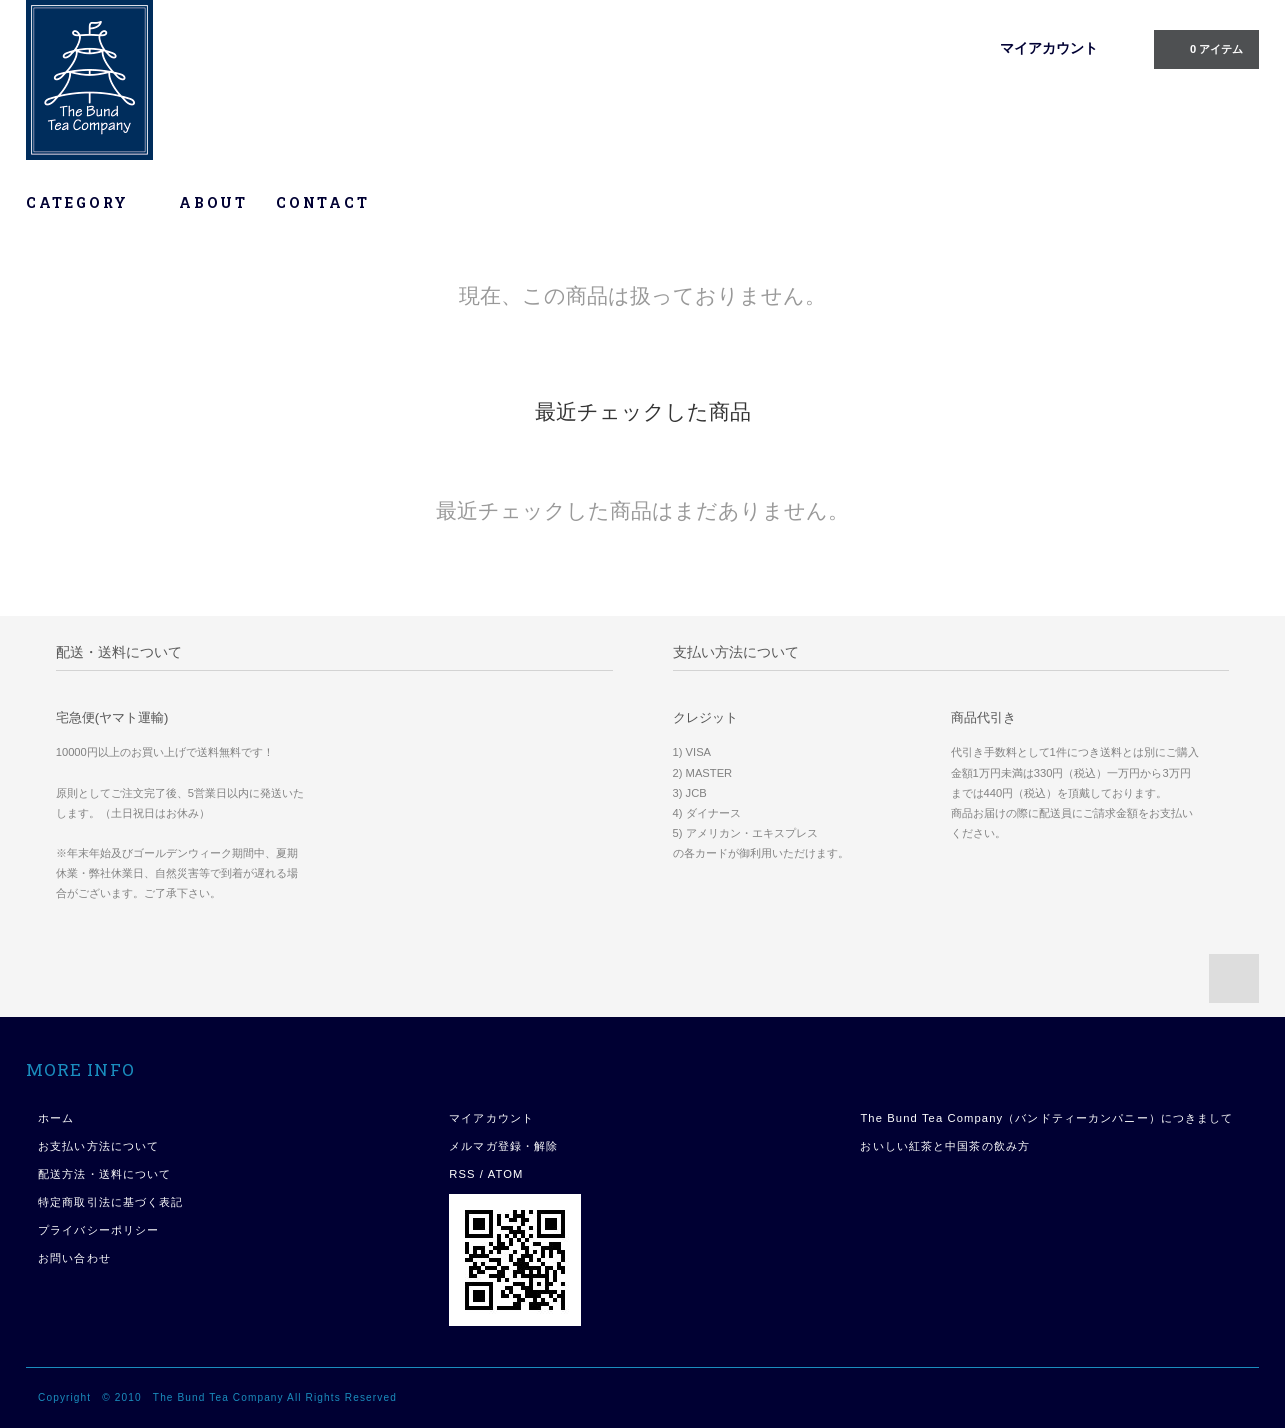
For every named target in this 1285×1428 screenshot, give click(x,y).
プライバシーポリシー (98, 1230)
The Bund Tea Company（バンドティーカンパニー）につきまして (1046, 1118)
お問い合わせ (74, 1258)
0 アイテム (1204, 48)
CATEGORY (88, 202)
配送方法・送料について (104, 1174)
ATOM (506, 1174)
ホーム (56, 1118)
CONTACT (323, 202)
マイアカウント (1049, 48)
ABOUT (213, 202)
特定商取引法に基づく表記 (110, 1202)
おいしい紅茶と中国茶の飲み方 (945, 1146)
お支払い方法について (98, 1146)
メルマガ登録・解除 (503, 1146)
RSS (462, 1174)
